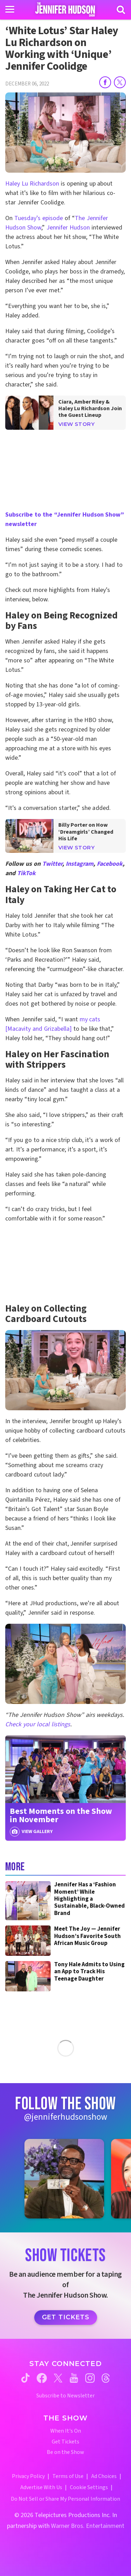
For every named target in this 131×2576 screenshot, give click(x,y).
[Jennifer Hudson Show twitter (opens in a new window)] (58, 2378)
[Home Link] (65, 9)
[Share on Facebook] (105, 82)
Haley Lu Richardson (32, 183)
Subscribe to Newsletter (65, 2395)
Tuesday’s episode (38, 218)
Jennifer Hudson (68, 227)
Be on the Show (65, 2452)
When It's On (65, 2431)
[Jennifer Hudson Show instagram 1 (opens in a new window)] (64, 2179)
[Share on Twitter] (120, 82)
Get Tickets (65, 2317)
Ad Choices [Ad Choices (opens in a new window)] (104, 2476)
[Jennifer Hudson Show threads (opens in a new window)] (106, 2378)
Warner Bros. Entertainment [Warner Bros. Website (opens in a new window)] (87, 2526)
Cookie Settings (89, 2487)
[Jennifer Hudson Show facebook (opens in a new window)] (42, 2378)
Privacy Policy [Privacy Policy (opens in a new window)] (28, 2476)
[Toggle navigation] (10, 9)
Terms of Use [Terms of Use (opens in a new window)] (67, 2476)
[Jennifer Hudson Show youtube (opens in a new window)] (74, 2378)
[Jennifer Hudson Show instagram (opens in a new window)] (90, 2378)
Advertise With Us (41, 2487)
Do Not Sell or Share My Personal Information (65, 2499)
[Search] (121, 10)
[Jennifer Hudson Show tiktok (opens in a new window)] (25, 2378)
